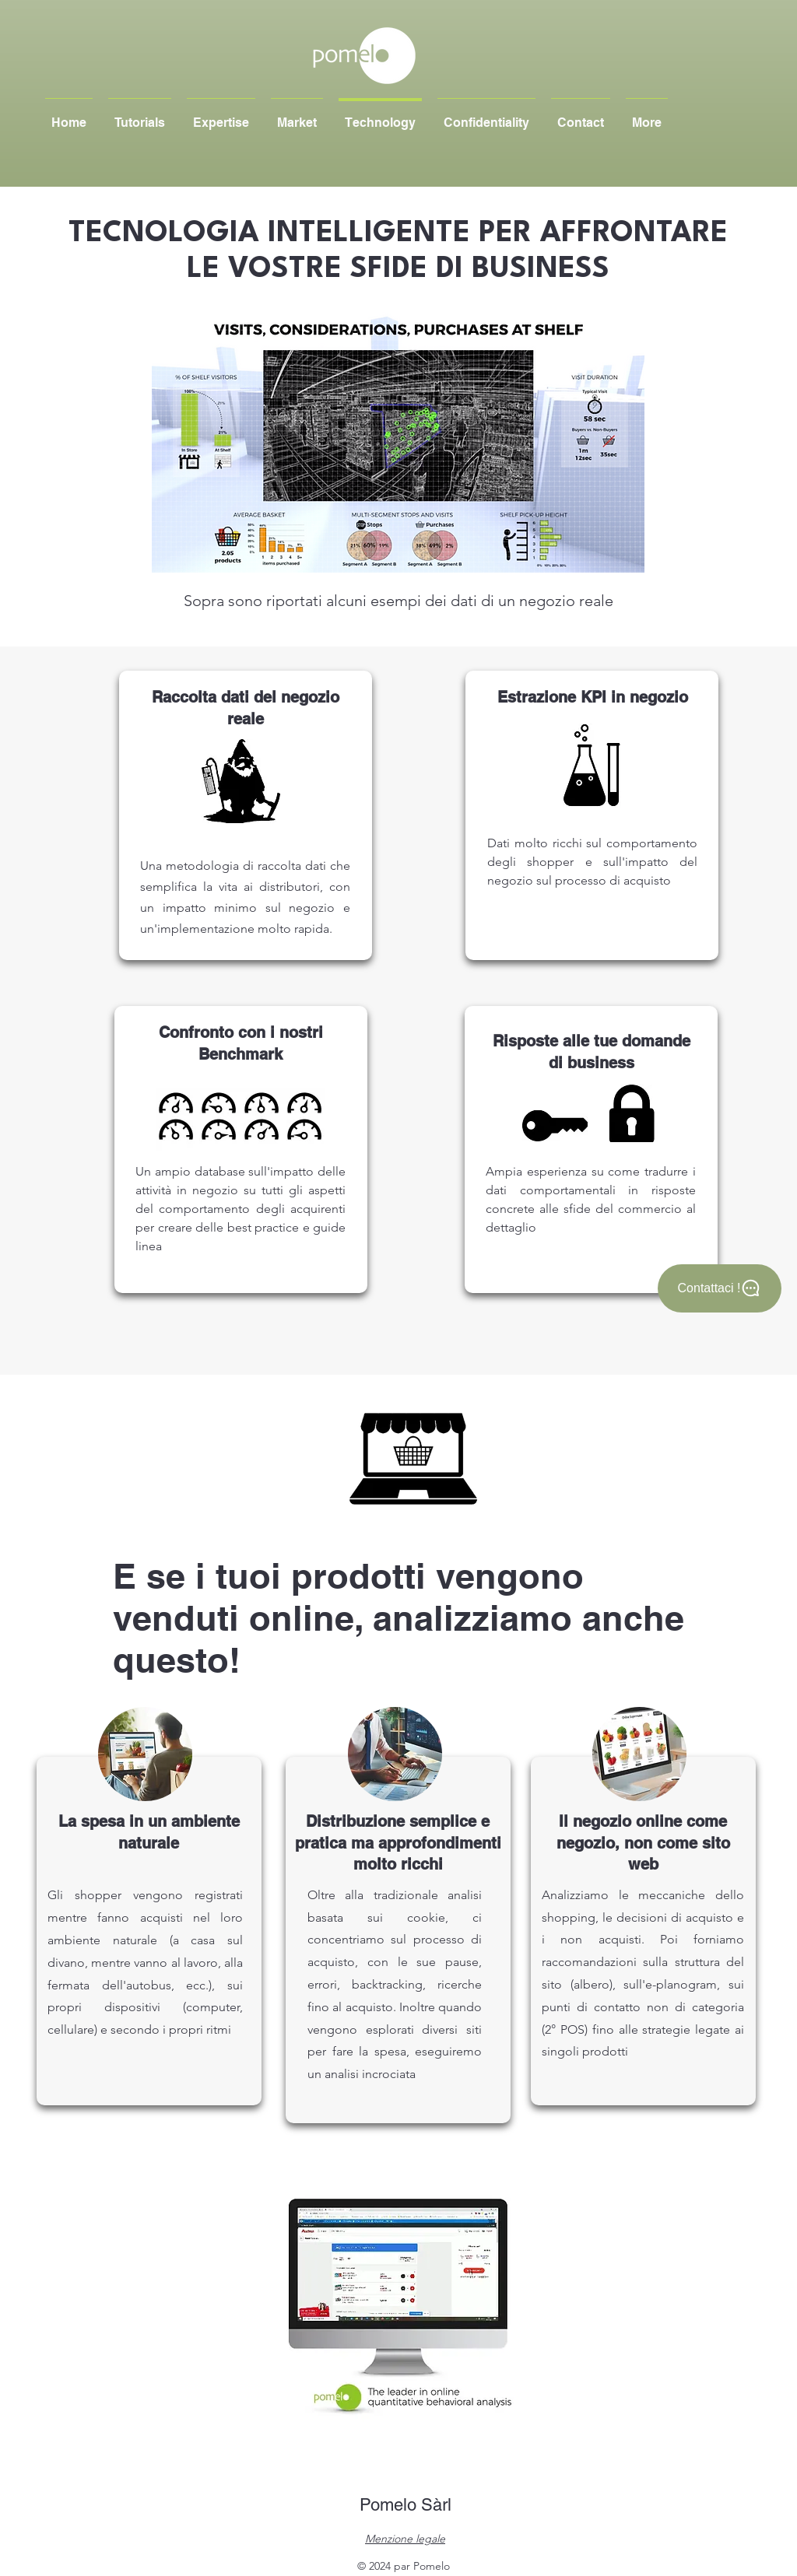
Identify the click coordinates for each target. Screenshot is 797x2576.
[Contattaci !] (719, 1288)
